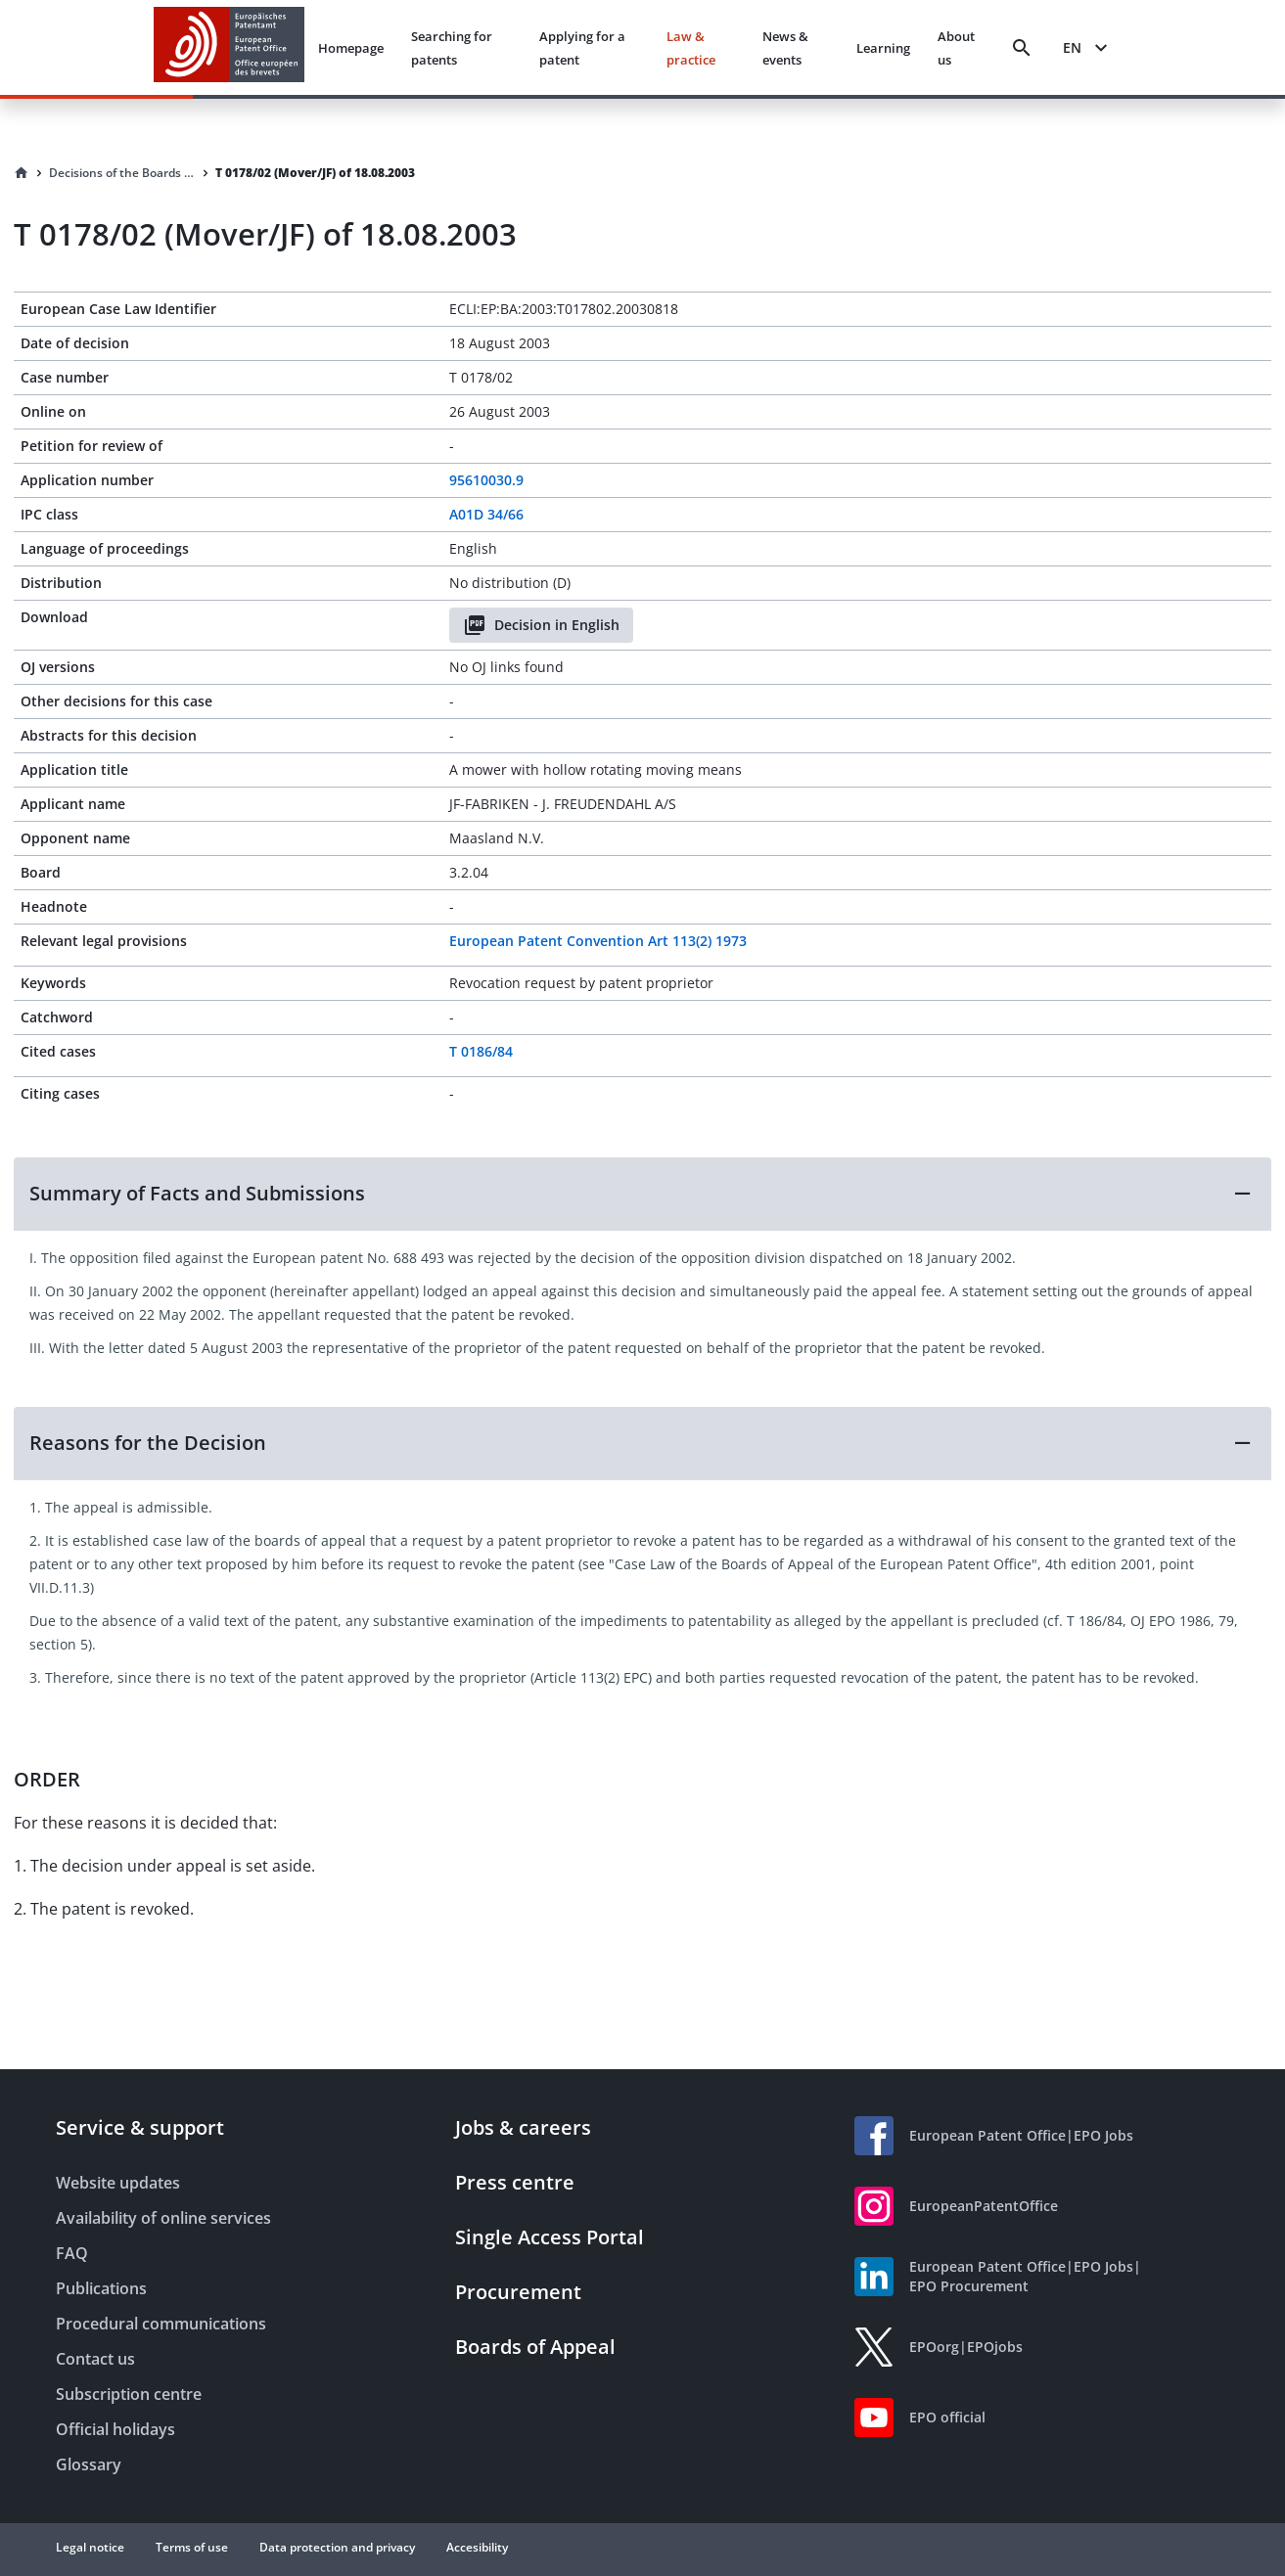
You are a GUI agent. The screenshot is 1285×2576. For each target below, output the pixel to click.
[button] (642, 1193)
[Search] (1021, 48)
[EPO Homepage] (229, 47)
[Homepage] (21, 173)
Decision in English (541, 625)
